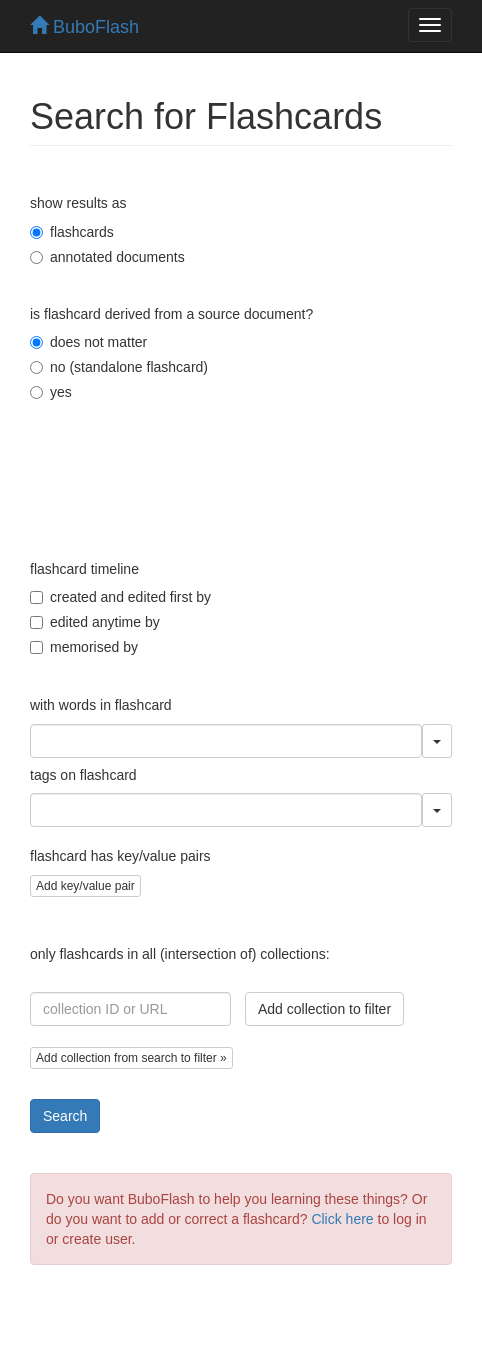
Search (65, 1116)
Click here (342, 1219)
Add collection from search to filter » (131, 1058)
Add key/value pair (85, 886)
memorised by (84, 647)
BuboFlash (84, 27)
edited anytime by (95, 622)
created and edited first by (120, 597)
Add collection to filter (324, 1009)
